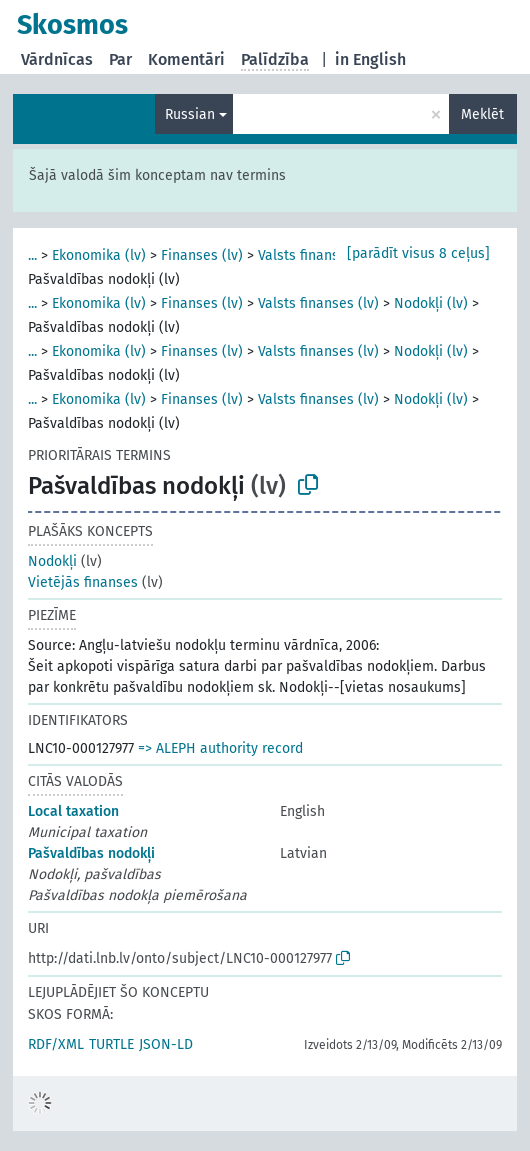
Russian (190, 114)
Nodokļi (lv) (431, 303)
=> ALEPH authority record (220, 748)
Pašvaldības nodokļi (91, 853)
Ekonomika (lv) (99, 255)
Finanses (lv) (202, 255)
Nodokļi (52, 561)
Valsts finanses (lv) (318, 255)
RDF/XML (56, 1044)
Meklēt (482, 114)
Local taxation (73, 811)
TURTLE (111, 1044)
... (32, 255)
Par (120, 59)
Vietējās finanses (83, 582)
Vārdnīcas (57, 59)
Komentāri (186, 59)
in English (370, 59)
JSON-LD (166, 1044)
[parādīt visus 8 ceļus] (418, 253)
